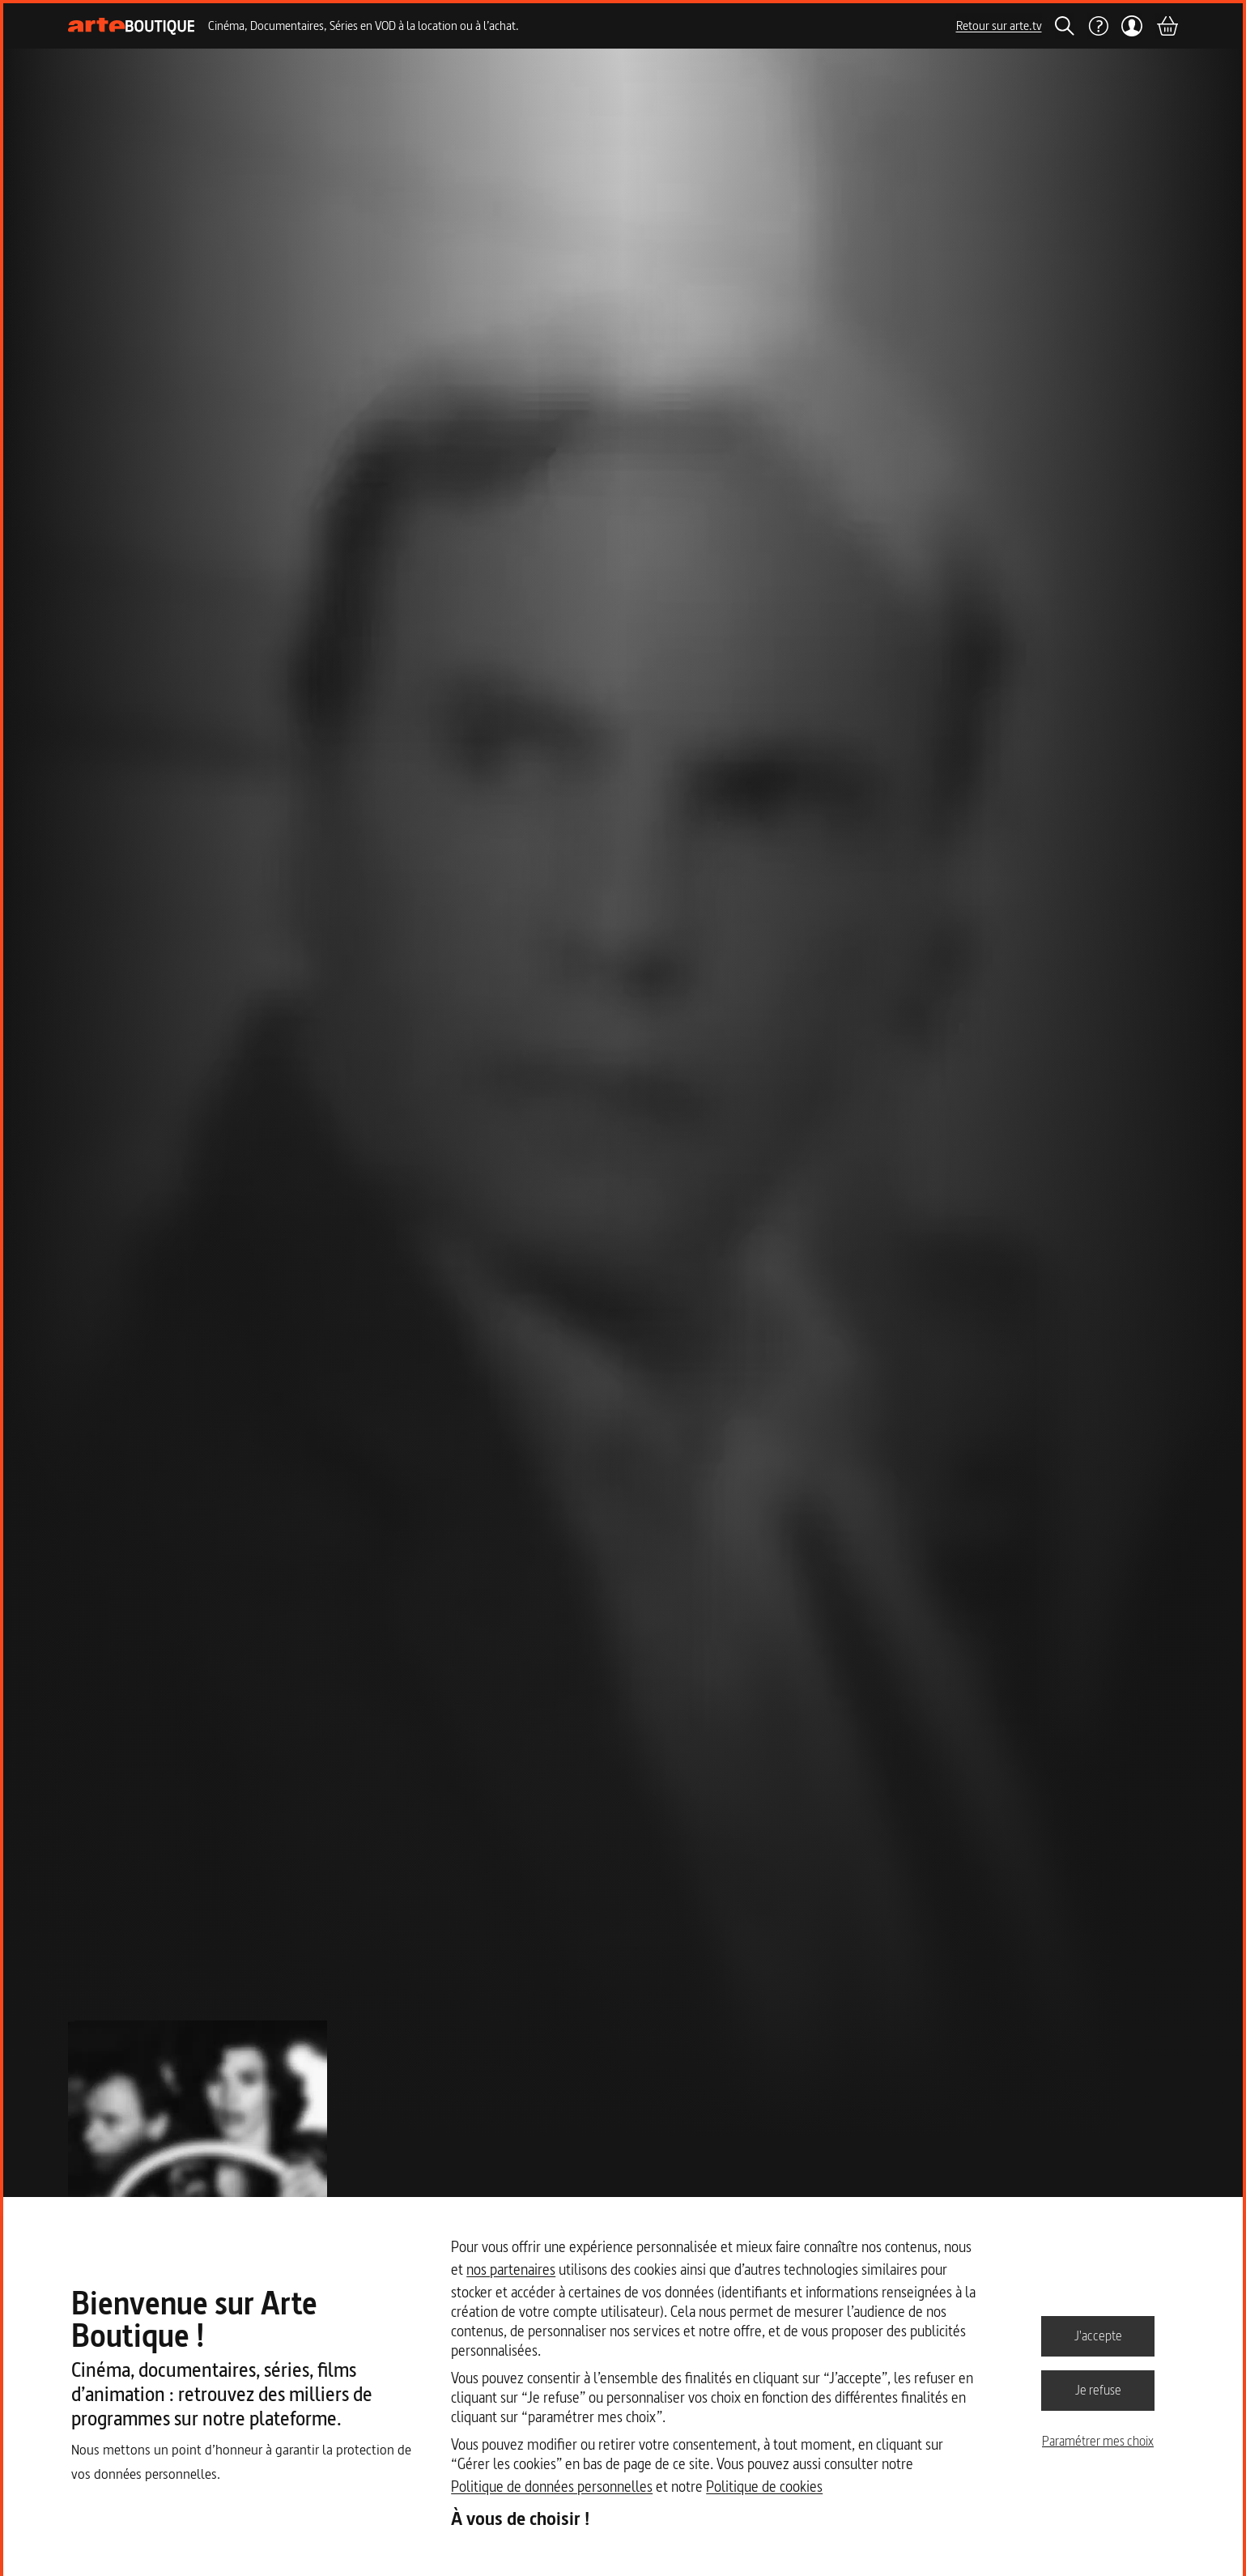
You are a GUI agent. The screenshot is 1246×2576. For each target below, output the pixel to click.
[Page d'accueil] (131, 26)
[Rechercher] (1064, 26)
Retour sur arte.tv (999, 25)
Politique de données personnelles (552, 2486)
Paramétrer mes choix (1098, 2441)
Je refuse (1098, 2390)
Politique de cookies (764, 2486)
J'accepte (1098, 2335)
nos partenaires (510, 2269)
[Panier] (1166, 26)
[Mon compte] (1132, 26)
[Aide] (1097, 26)
